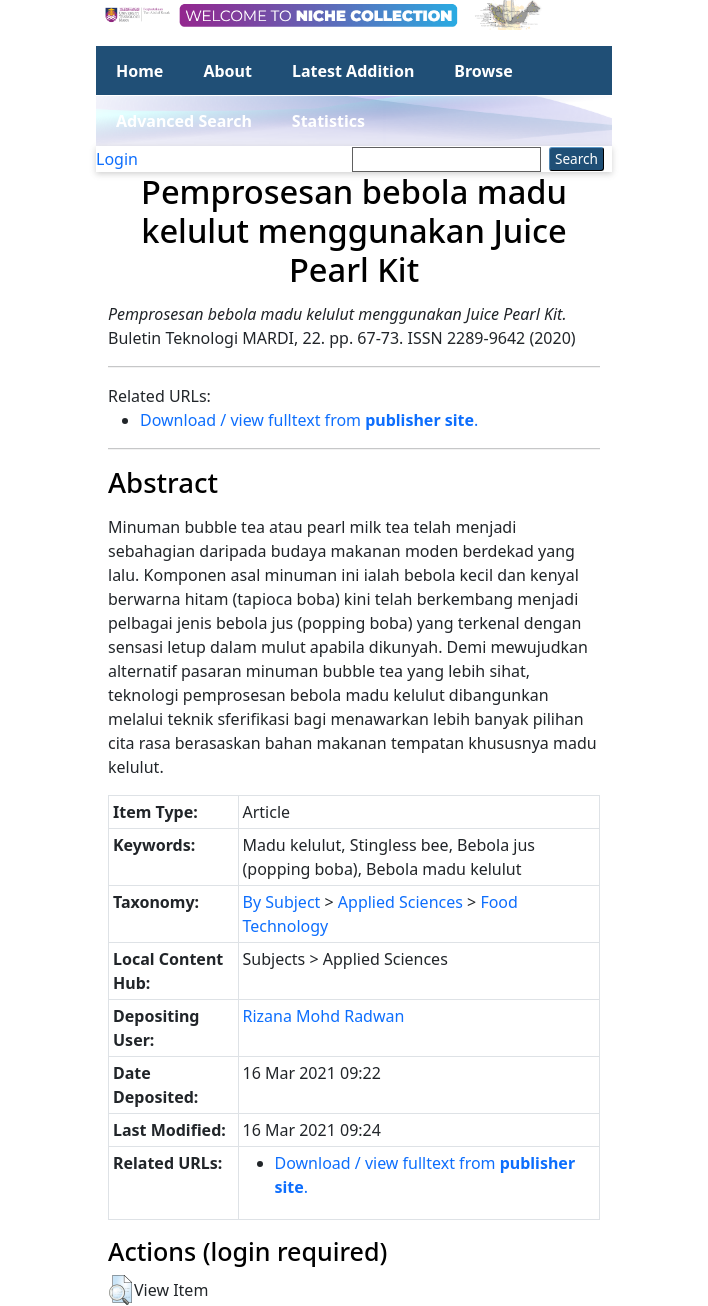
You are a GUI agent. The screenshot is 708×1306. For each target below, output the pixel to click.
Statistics (328, 121)
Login (117, 159)
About (227, 71)
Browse (483, 71)
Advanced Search (184, 121)
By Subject (282, 902)
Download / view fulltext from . (309, 420)
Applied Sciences (400, 902)
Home (139, 71)
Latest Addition (353, 71)
